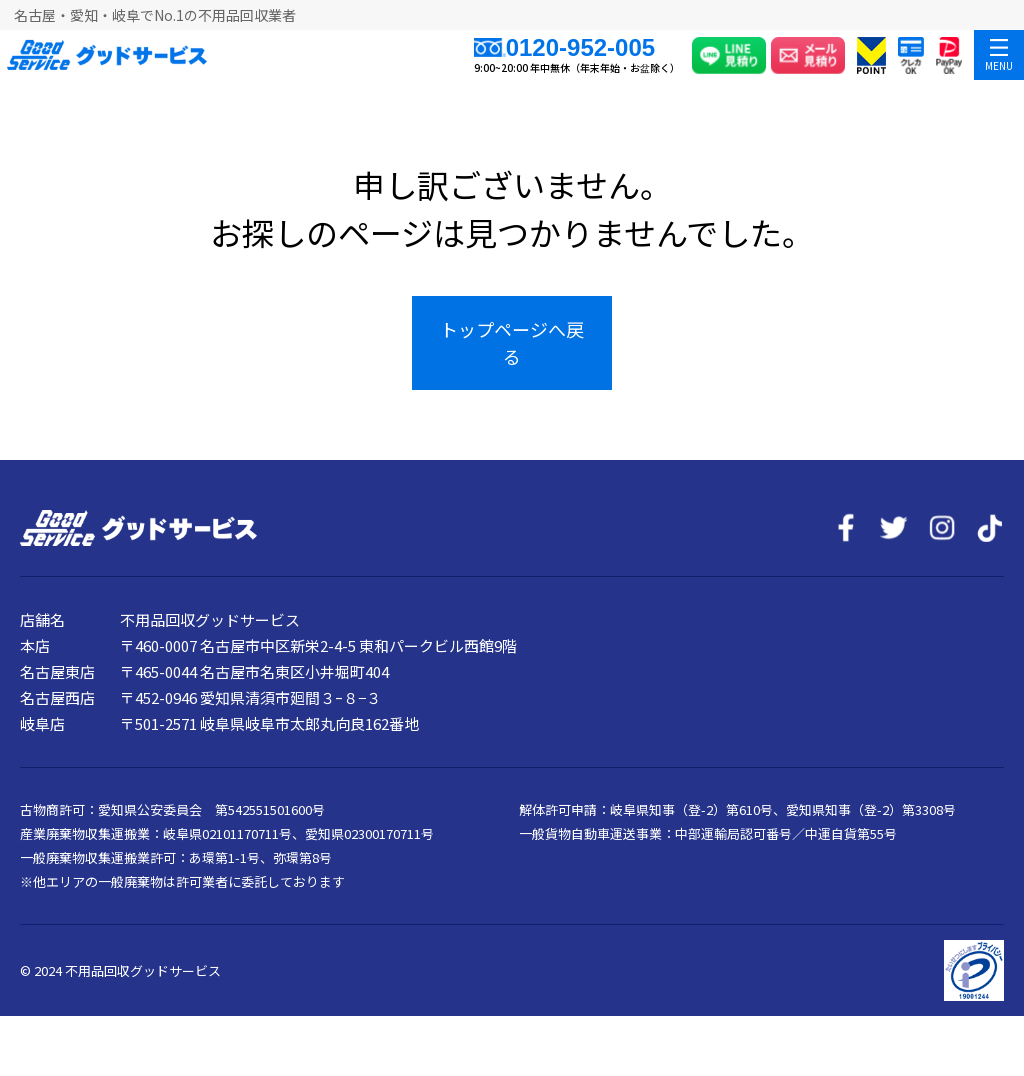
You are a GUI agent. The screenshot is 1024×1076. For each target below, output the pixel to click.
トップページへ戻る (512, 342)
